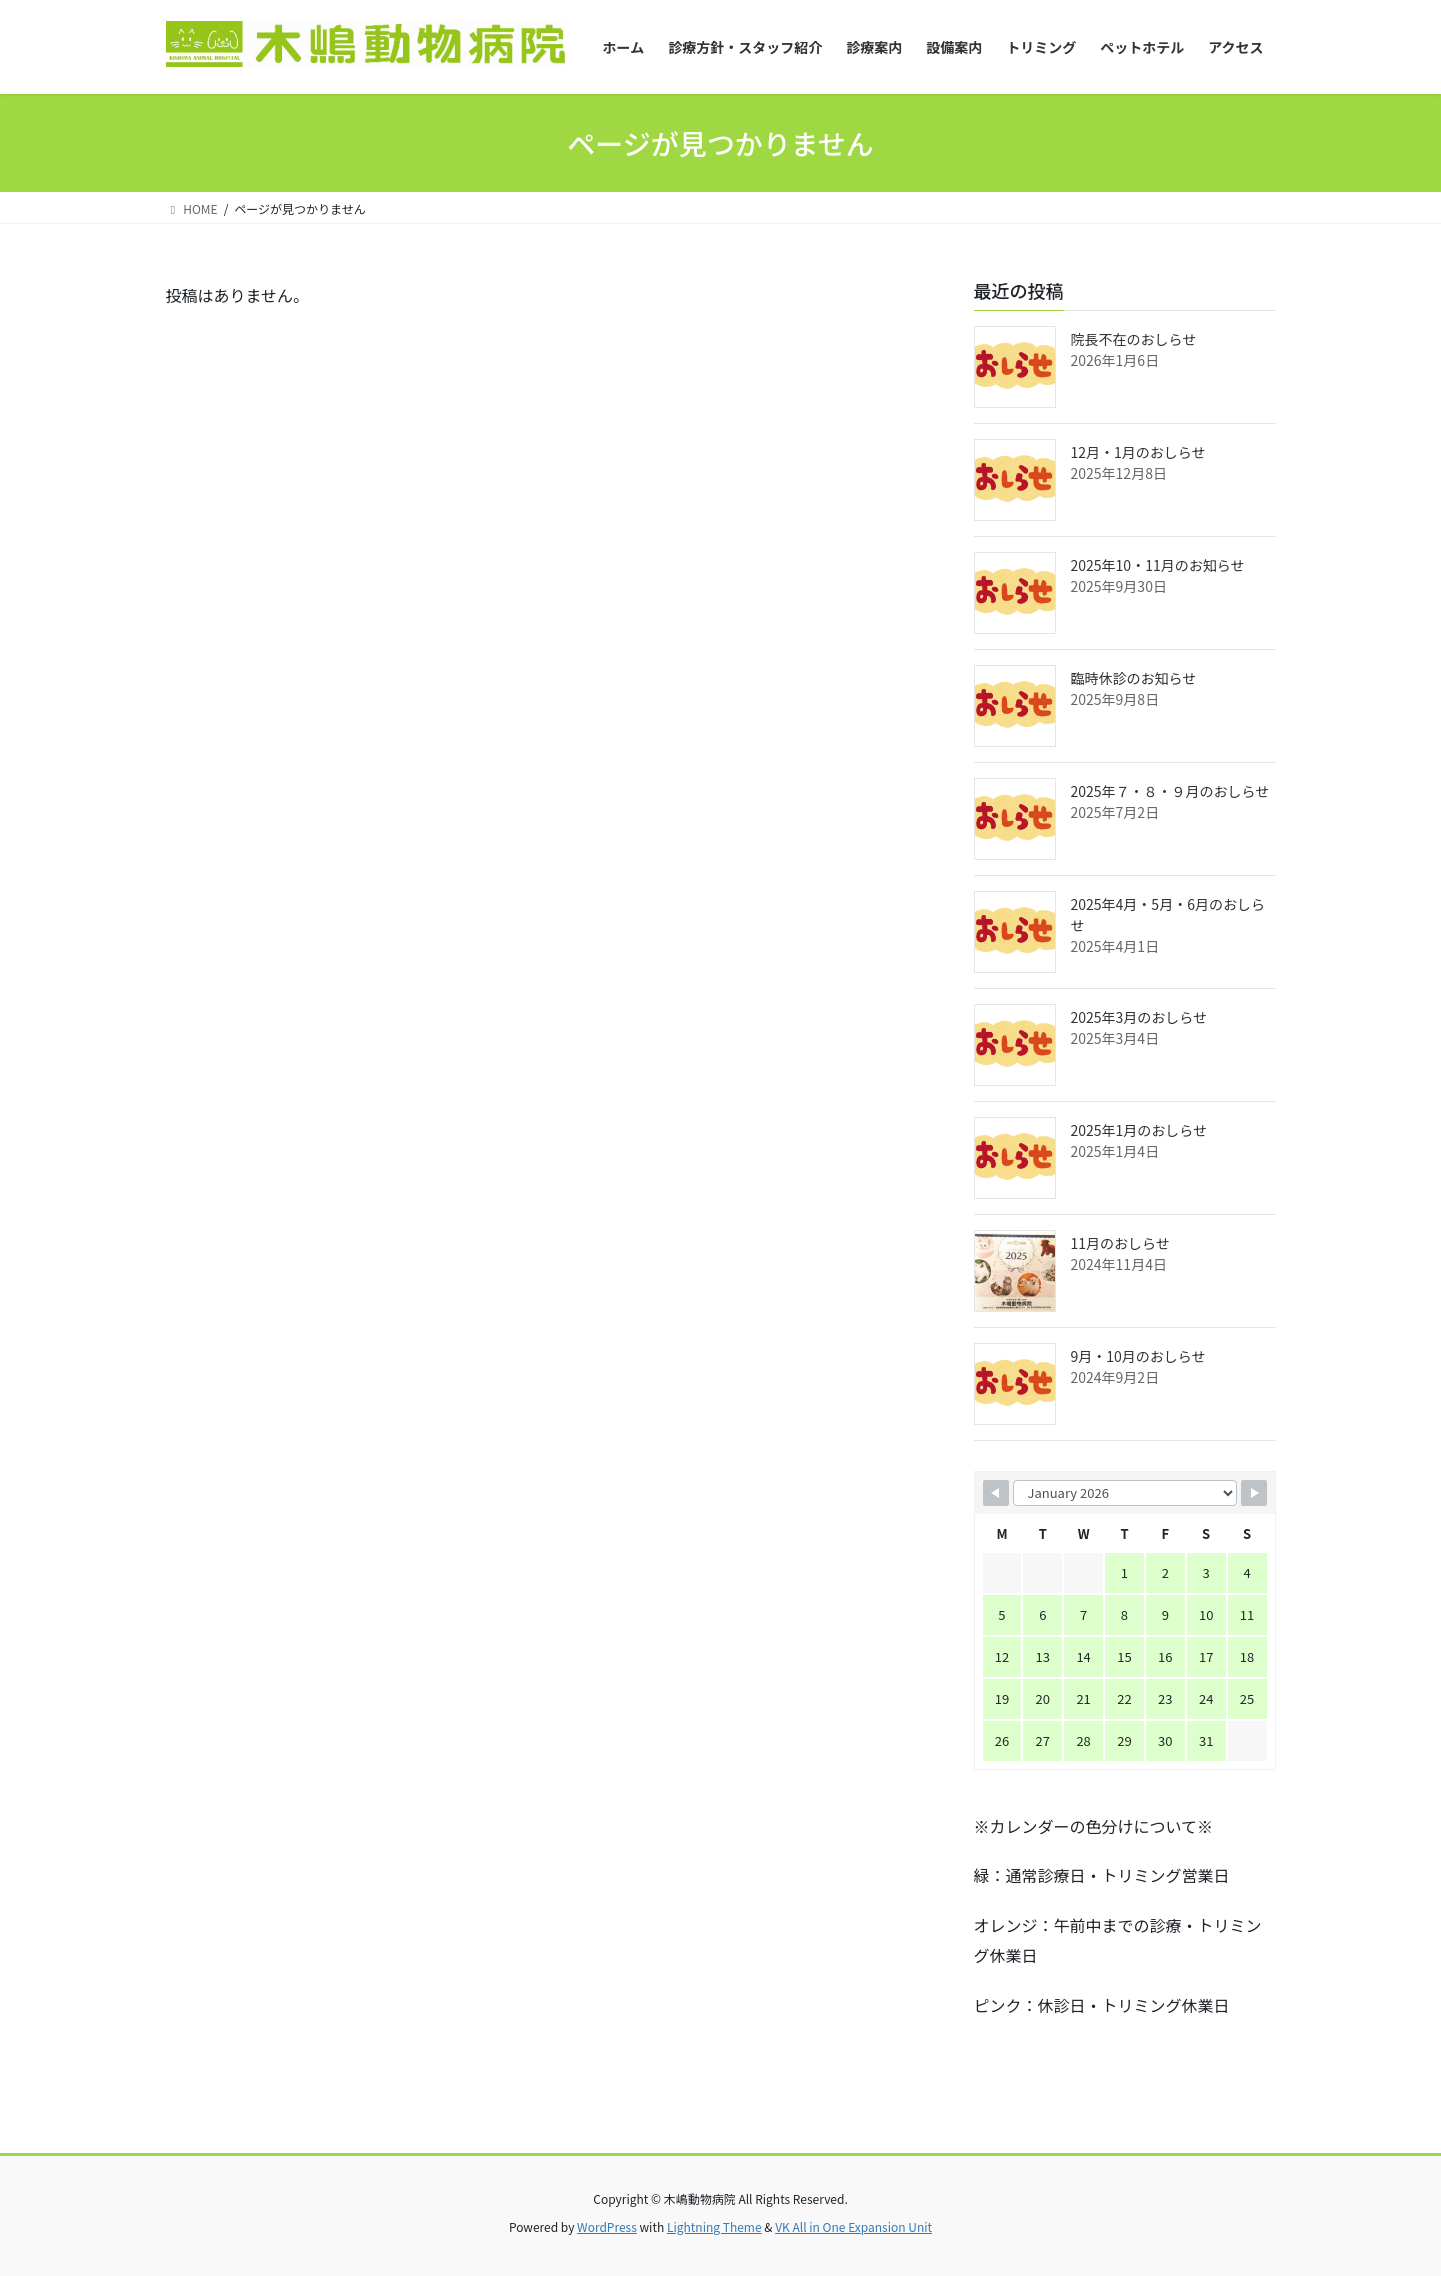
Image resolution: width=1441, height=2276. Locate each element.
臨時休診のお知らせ (1134, 678)
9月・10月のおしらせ (1138, 1356)
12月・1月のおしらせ (1138, 452)
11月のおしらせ (1120, 1243)
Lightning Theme (714, 2226)
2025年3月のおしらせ (1139, 1017)
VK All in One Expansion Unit (853, 2226)
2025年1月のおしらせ (1139, 1130)
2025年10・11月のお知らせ (1158, 565)
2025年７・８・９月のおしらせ (1170, 791)
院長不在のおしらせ (1134, 339)
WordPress (607, 2226)
